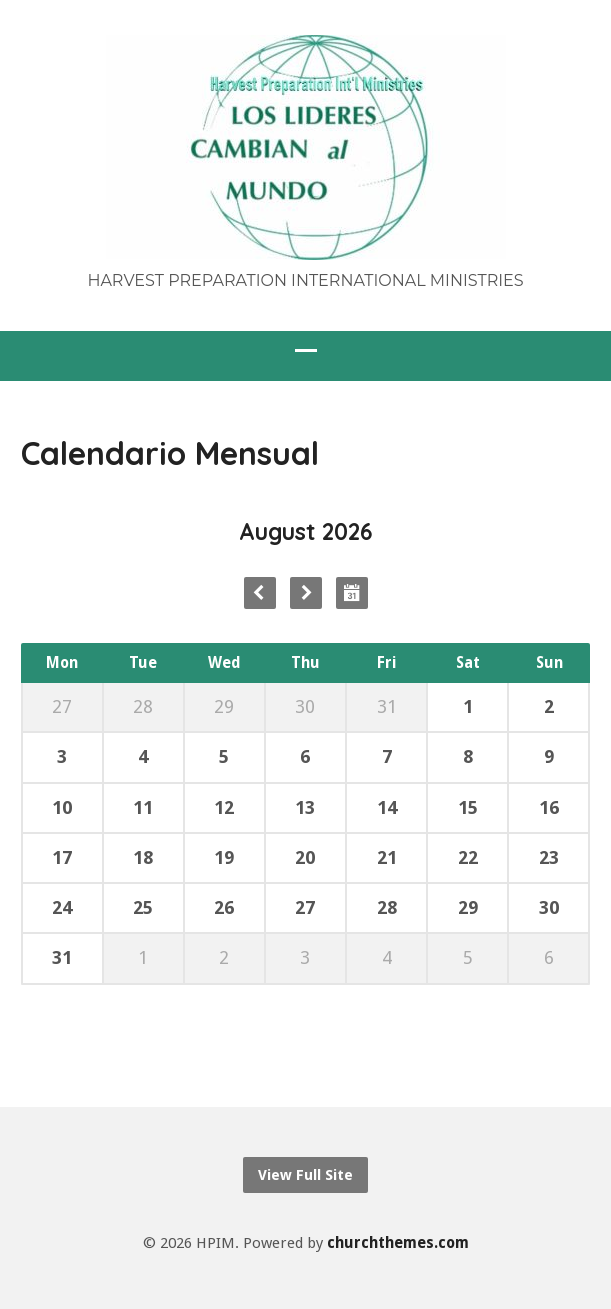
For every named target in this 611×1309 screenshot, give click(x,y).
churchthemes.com (398, 1243)
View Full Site (305, 1175)
